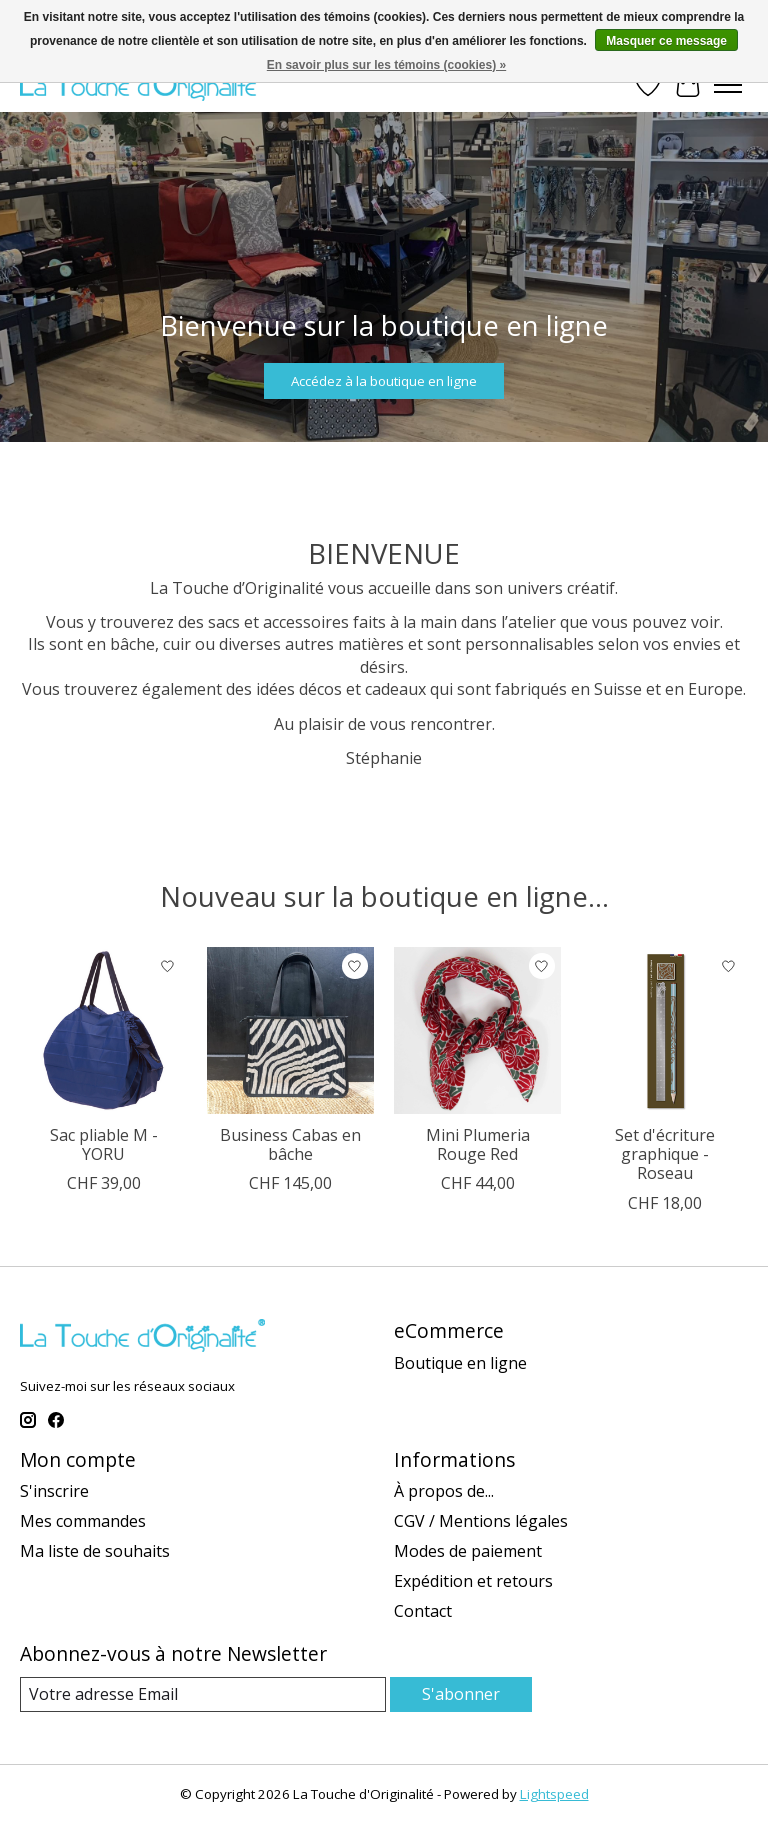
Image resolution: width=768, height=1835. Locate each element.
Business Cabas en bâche (290, 1144)
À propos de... (444, 1491)
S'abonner (461, 1694)
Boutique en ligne (460, 1363)
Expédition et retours (473, 1581)
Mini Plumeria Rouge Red (478, 1144)
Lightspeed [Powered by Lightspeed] (554, 1794)
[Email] (203, 1694)
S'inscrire (54, 1491)
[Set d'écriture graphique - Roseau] (664, 1030)
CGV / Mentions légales (481, 1521)
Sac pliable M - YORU (104, 1144)
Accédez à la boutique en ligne (384, 380)
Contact (423, 1611)
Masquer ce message (666, 41)
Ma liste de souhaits (95, 1551)
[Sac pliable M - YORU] (103, 1030)
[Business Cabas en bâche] (290, 1030)
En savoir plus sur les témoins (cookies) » (386, 65)
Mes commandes (83, 1521)
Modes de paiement (468, 1551)
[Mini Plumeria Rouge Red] (477, 1030)
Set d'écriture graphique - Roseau (665, 1154)
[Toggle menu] (728, 85)
